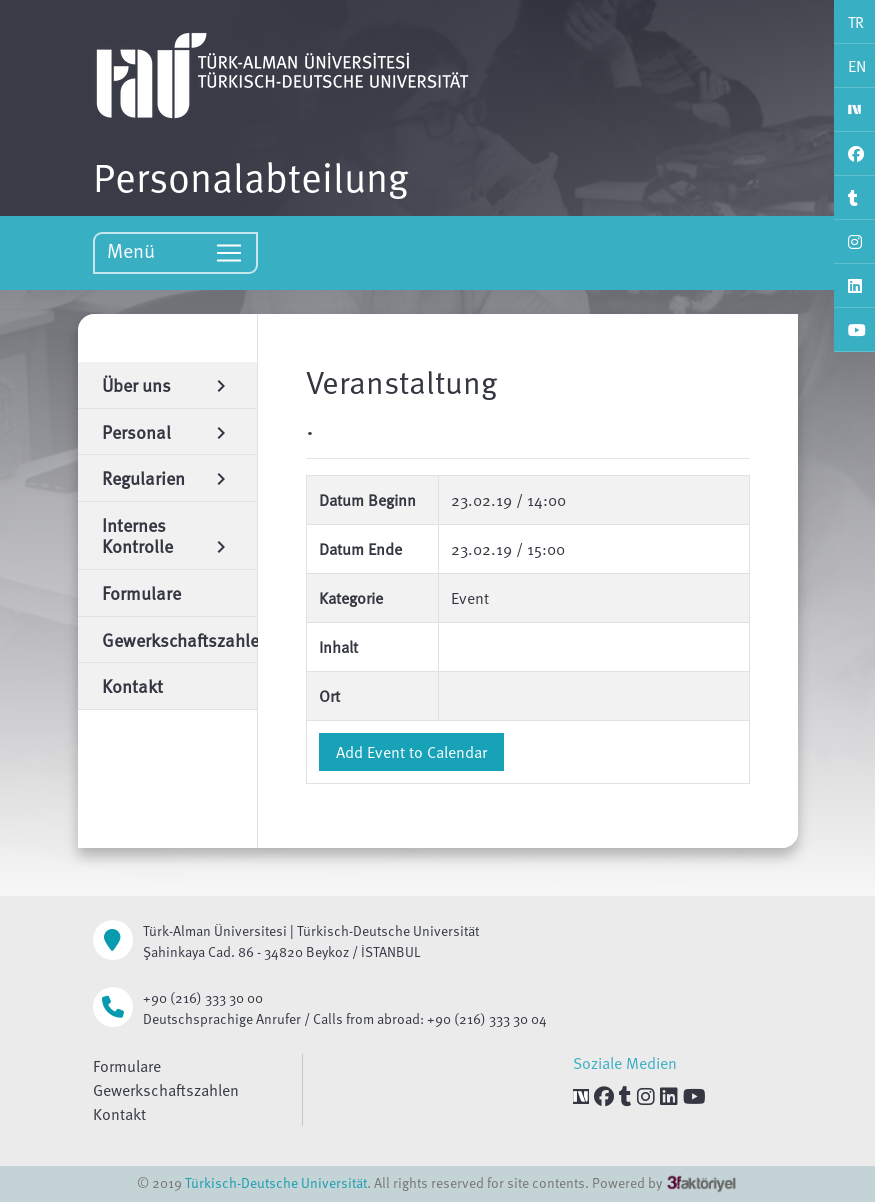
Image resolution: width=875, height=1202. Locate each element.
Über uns (167, 384)
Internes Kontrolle (167, 535)
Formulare (127, 1066)
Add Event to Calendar (411, 752)
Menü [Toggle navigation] (175, 251)
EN (857, 66)
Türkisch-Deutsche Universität (276, 1182)
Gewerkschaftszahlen (166, 1090)
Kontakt (119, 1114)
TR (856, 22)
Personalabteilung (251, 176)
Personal (167, 431)
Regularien (167, 477)
